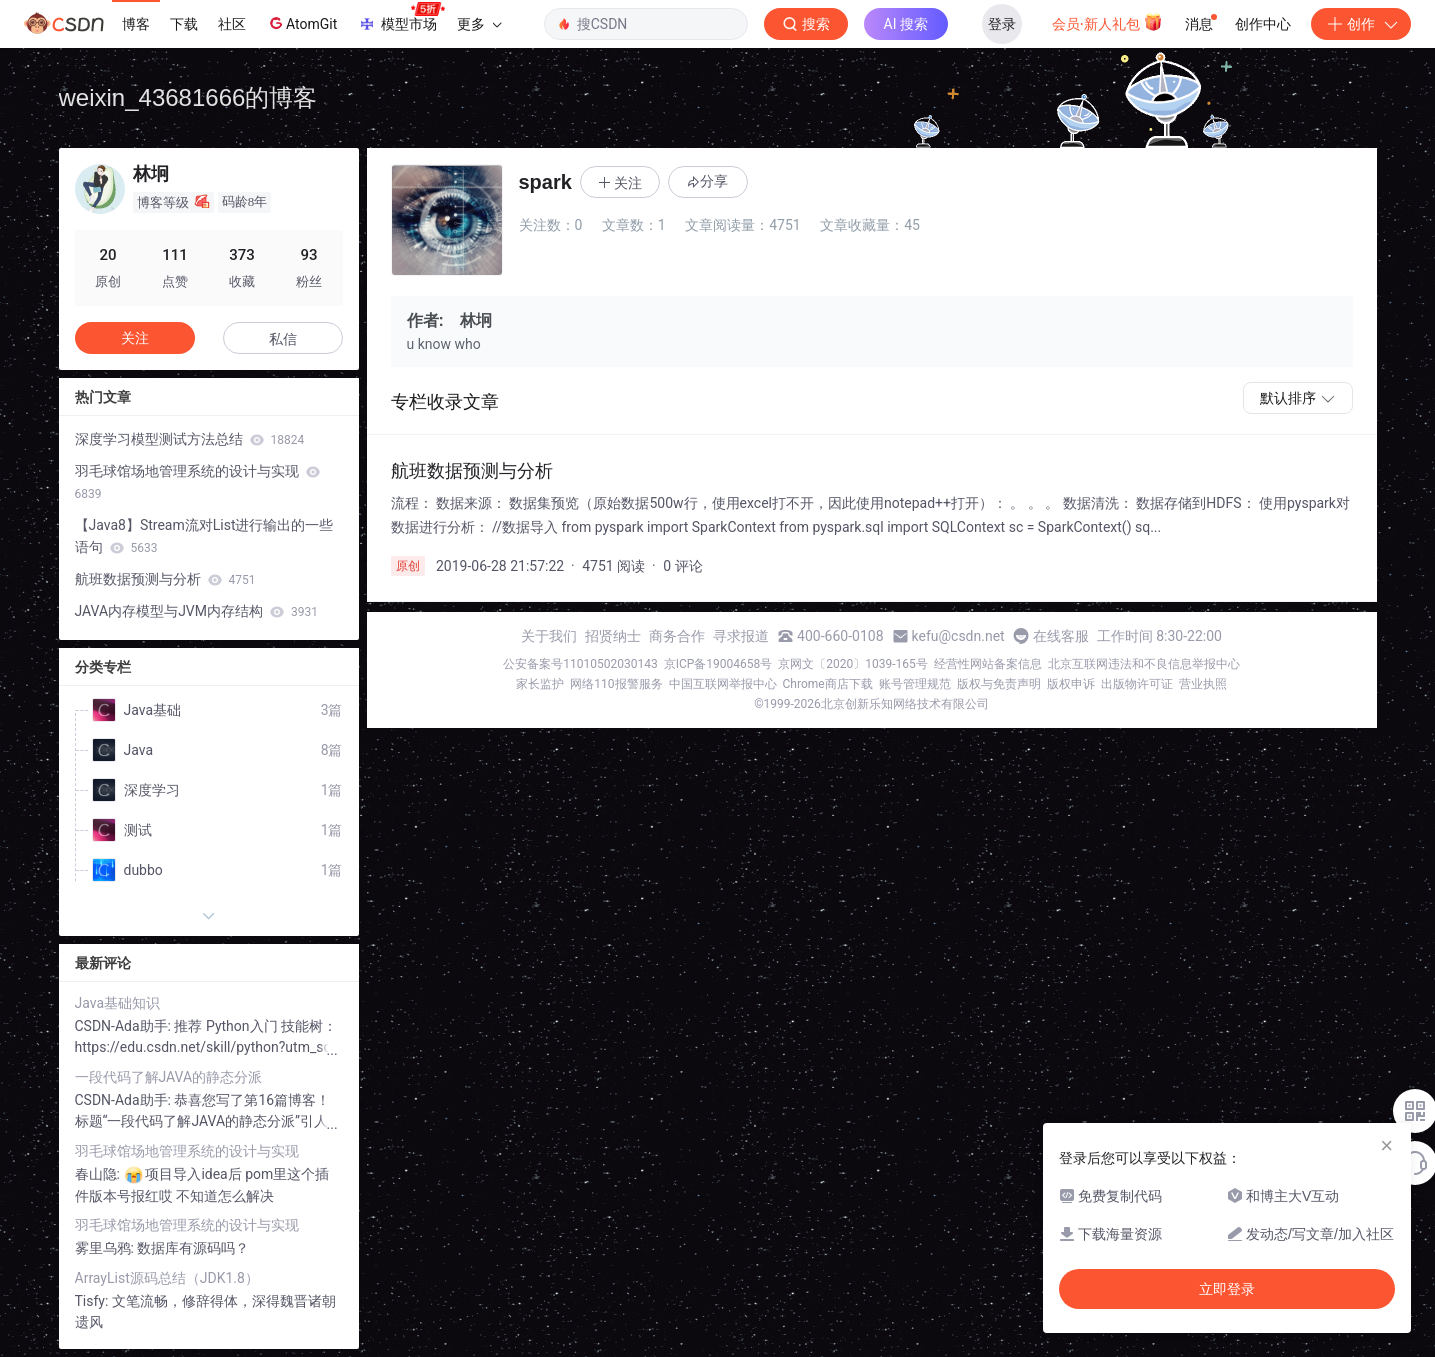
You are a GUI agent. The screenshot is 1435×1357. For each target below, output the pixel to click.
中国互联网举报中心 (723, 684)
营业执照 (1203, 684)
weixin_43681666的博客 (188, 97)
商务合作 (677, 636)
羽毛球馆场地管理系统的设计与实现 (197, 482)
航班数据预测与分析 (165, 579)
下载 (184, 24)
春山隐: (99, 1174)
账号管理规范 (915, 684)
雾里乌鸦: (106, 1248)
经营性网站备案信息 (988, 664)
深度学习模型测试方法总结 (190, 439)
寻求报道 (741, 636)
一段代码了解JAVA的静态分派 (169, 1077)
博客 (136, 24)
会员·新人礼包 (1107, 22)
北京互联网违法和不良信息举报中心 (1144, 664)
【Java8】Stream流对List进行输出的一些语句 (204, 536)
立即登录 (1227, 1289)
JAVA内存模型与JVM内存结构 (196, 611)
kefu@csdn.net (958, 636)
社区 (232, 24)
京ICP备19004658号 (718, 664)
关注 (135, 338)
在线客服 (1061, 636)
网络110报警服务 (616, 684)
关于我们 (549, 636)
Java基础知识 (118, 1003)
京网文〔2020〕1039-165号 (853, 664)
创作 (1361, 24)
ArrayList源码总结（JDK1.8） (167, 1278)
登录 (1002, 24)
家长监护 (540, 684)
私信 (283, 339)
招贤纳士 (613, 636)
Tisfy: (93, 1301)
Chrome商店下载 (828, 684)
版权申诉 (1071, 684)
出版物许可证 (1137, 684)
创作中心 (1263, 24)
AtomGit (301, 23)
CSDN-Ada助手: (125, 1026)
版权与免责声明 (999, 684)
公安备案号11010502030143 (580, 664)
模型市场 (401, 18)
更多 (479, 24)
